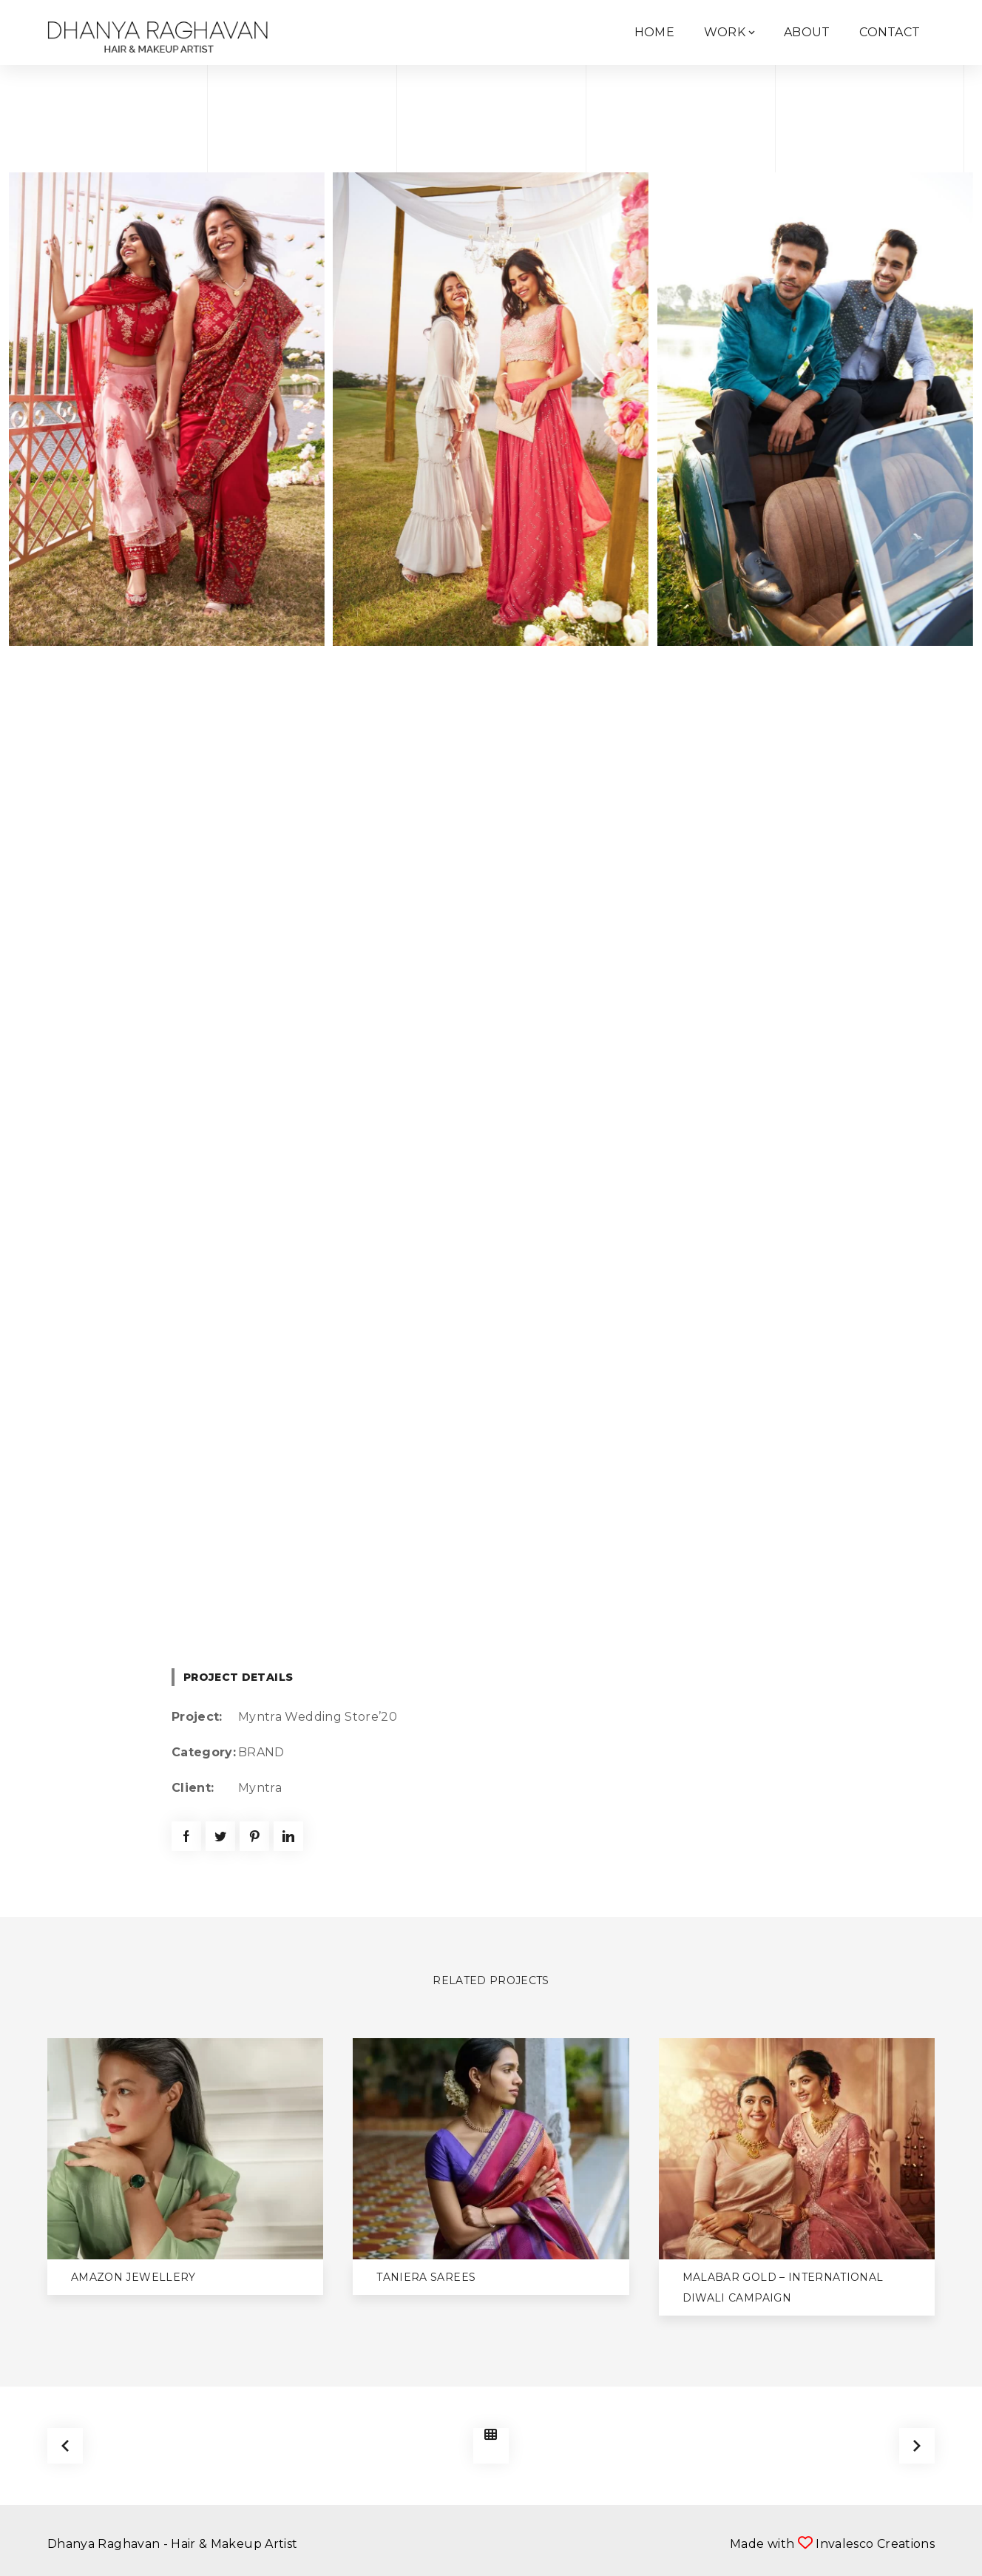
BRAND (261, 1752)
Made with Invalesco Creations (832, 2544)
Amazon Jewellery (133, 2277)
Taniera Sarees (425, 2277)
